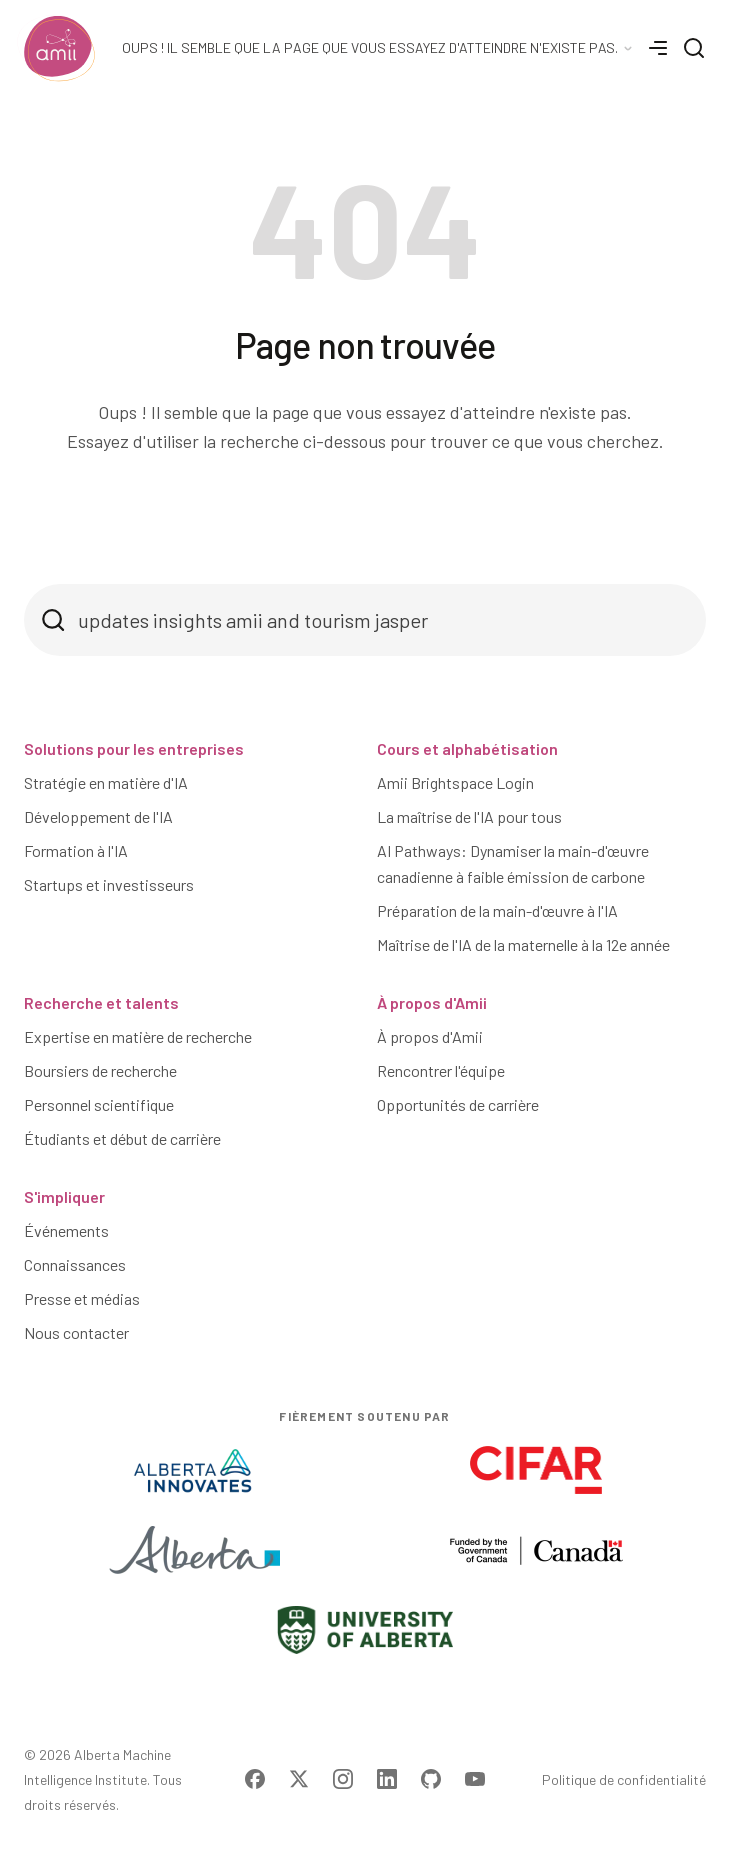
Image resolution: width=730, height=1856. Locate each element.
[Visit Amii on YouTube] (475, 1779)
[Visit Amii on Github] (431, 1779)
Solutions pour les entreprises (134, 748)
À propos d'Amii (432, 1002)
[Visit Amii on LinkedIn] (387, 1779)
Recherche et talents (101, 1002)
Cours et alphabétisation (467, 748)
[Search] (694, 48)
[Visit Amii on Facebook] (255, 1779)
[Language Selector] (378, 48)
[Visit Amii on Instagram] (343, 1779)
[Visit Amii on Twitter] (299, 1779)
